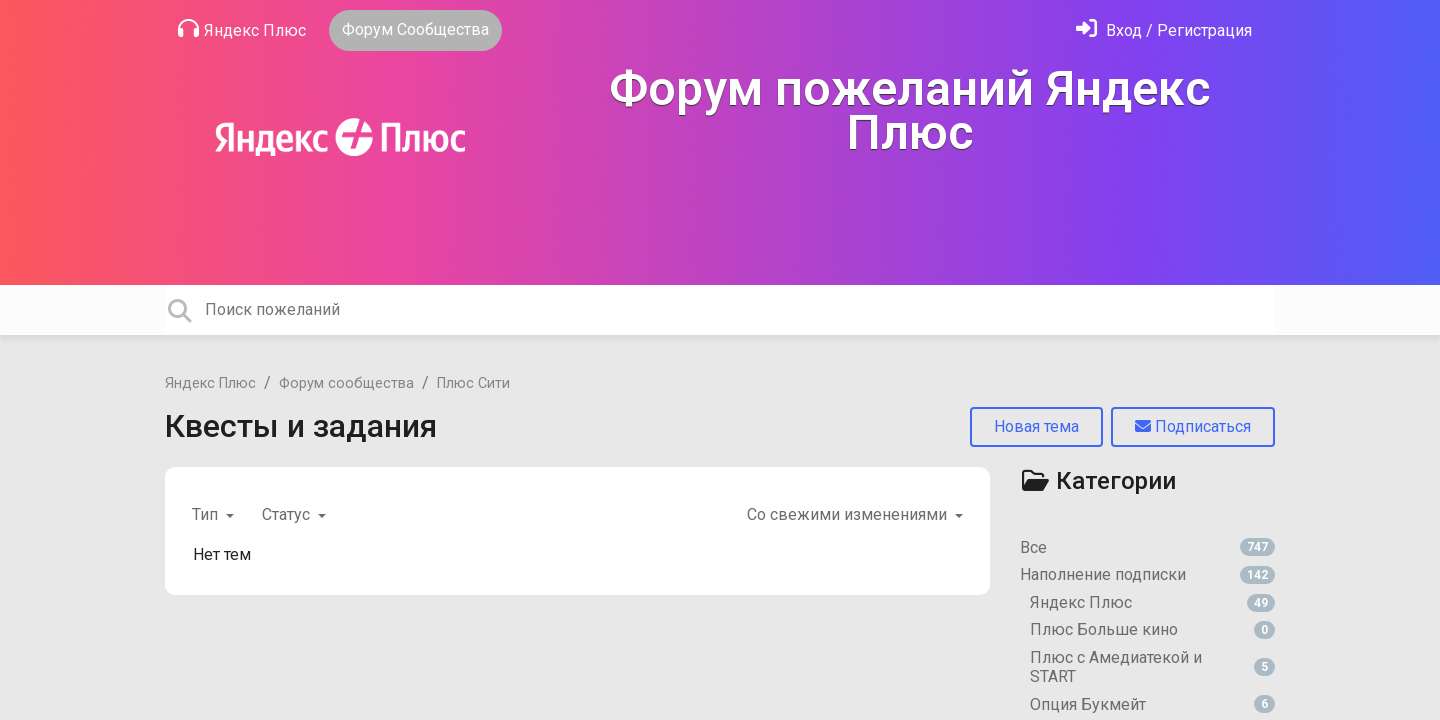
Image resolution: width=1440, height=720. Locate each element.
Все (1147, 547)
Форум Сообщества (415, 29)
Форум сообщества (346, 383)
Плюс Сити (473, 383)
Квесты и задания (301, 426)
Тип (207, 514)
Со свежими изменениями (849, 514)
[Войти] (1164, 30)
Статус (288, 514)
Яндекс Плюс (242, 29)
